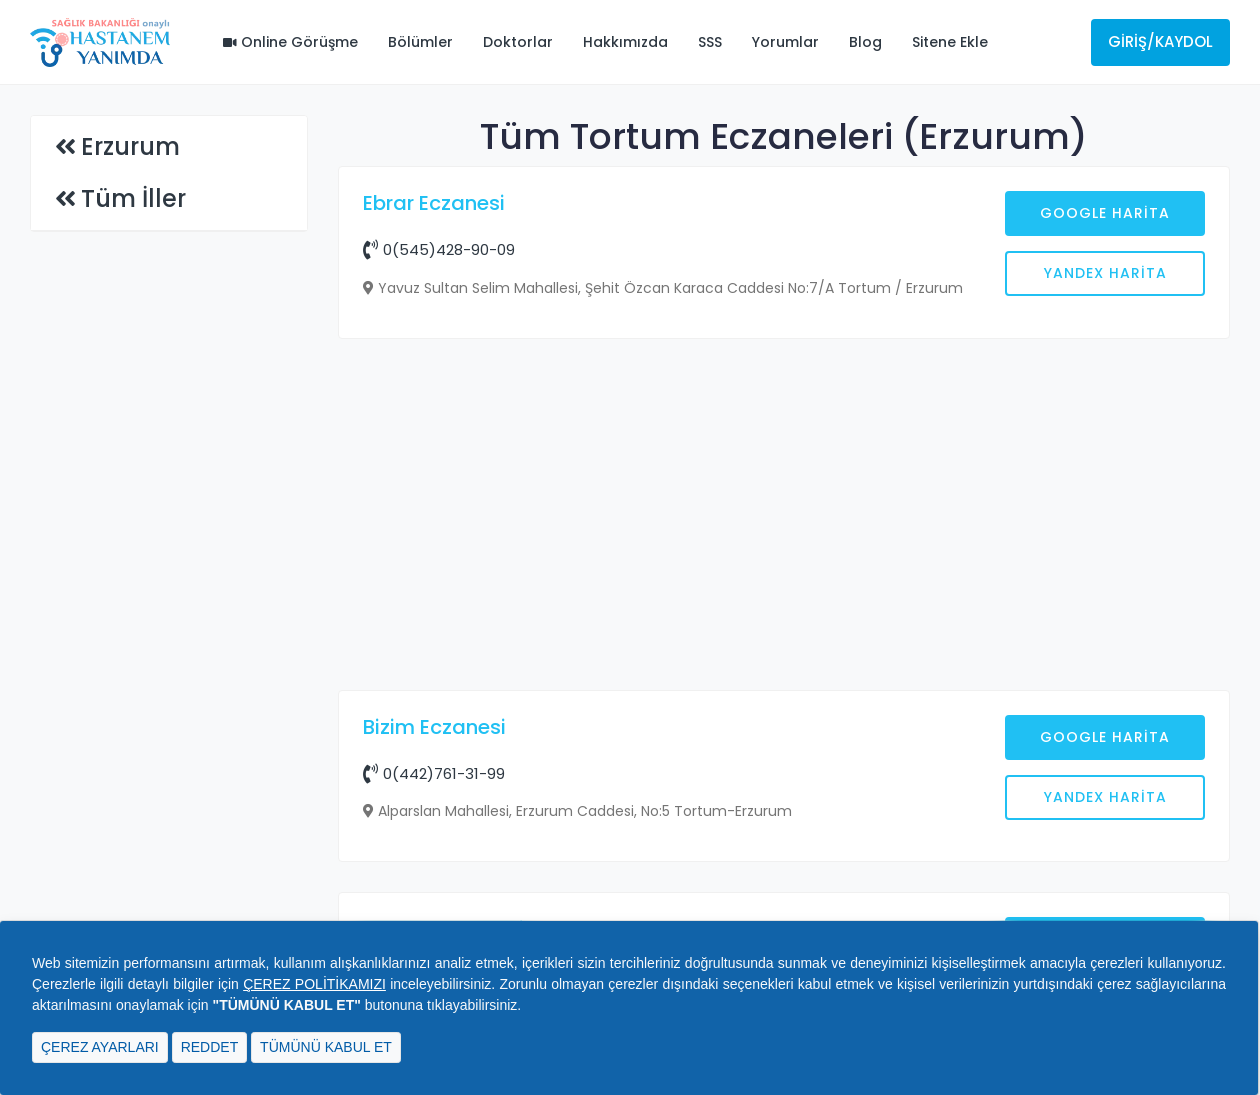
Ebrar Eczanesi (434, 203)
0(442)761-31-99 (434, 773)
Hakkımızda (625, 42)
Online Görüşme (290, 42)
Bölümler (420, 42)
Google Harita (1105, 213)
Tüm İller (133, 198)
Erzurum (130, 146)
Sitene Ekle (950, 42)
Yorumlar (785, 42)
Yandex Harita (1105, 273)
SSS (710, 42)
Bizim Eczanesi (434, 727)
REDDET (210, 1047)
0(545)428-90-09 (439, 249)
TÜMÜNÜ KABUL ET (326, 1047)
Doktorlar (518, 42)
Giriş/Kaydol (1160, 41)
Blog (865, 42)
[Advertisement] (784, 517)
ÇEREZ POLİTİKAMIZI (314, 984)
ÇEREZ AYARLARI (100, 1047)
